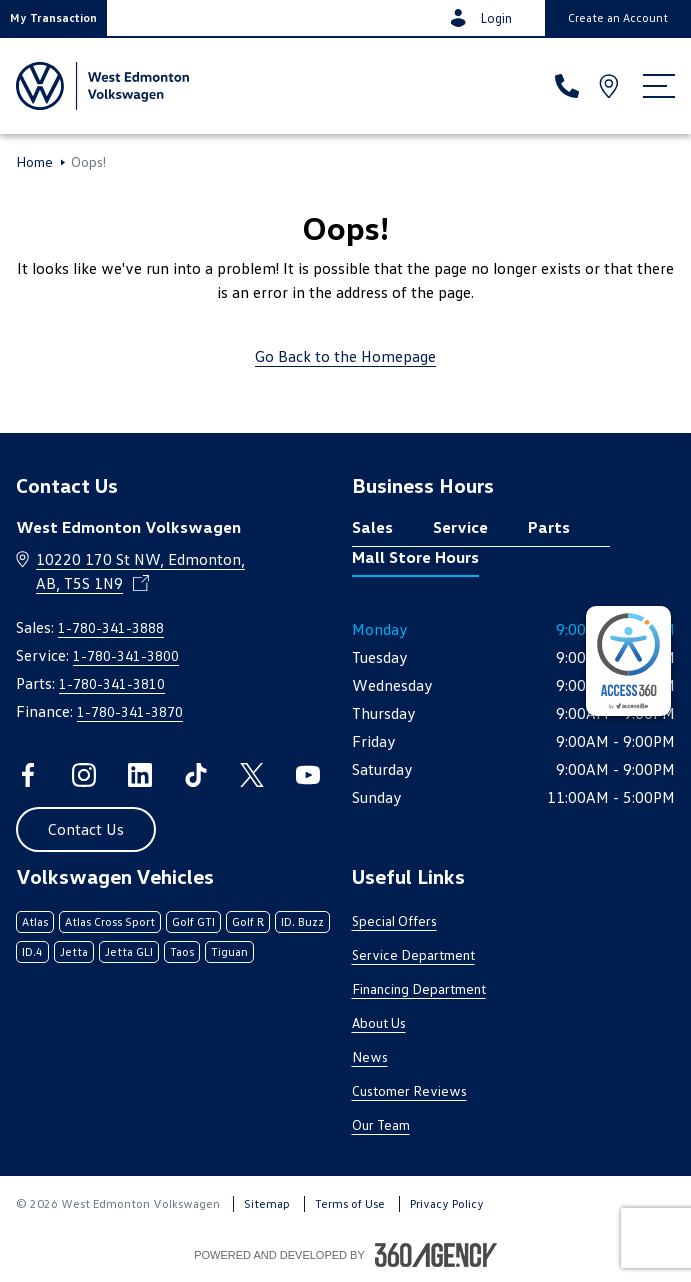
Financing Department (419, 988)
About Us (379, 1022)
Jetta (74, 951)
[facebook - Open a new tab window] (28, 775)
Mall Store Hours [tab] (415, 557)
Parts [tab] (549, 527)
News (370, 1056)
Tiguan (229, 951)
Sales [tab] (372, 527)
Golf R (248, 921)
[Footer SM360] (436, 1255)
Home (34, 162)
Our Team (381, 1124)
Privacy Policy (447, 1203)
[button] (53, 18)
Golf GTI (193, 921)
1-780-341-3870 (130, 711)
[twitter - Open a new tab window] (252, 775)
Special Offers (394, 920)
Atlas (35, 921)
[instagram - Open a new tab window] (84, 775)
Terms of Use (350, 1203)
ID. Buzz (302, 921)
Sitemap (267, 1203)
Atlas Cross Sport (110, 921)
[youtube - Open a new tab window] (308, 775)
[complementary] (628, 661)
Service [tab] (460, 527)
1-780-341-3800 (126, 655)
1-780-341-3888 (111, 627)
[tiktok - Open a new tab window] (196, 775)
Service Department (413, 954)
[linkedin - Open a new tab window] (140, 775)
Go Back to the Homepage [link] (345, 356)
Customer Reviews (409, 1090)
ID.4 (32, 951)
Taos (182, 951)
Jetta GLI (129, 951)
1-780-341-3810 (112, 683)
